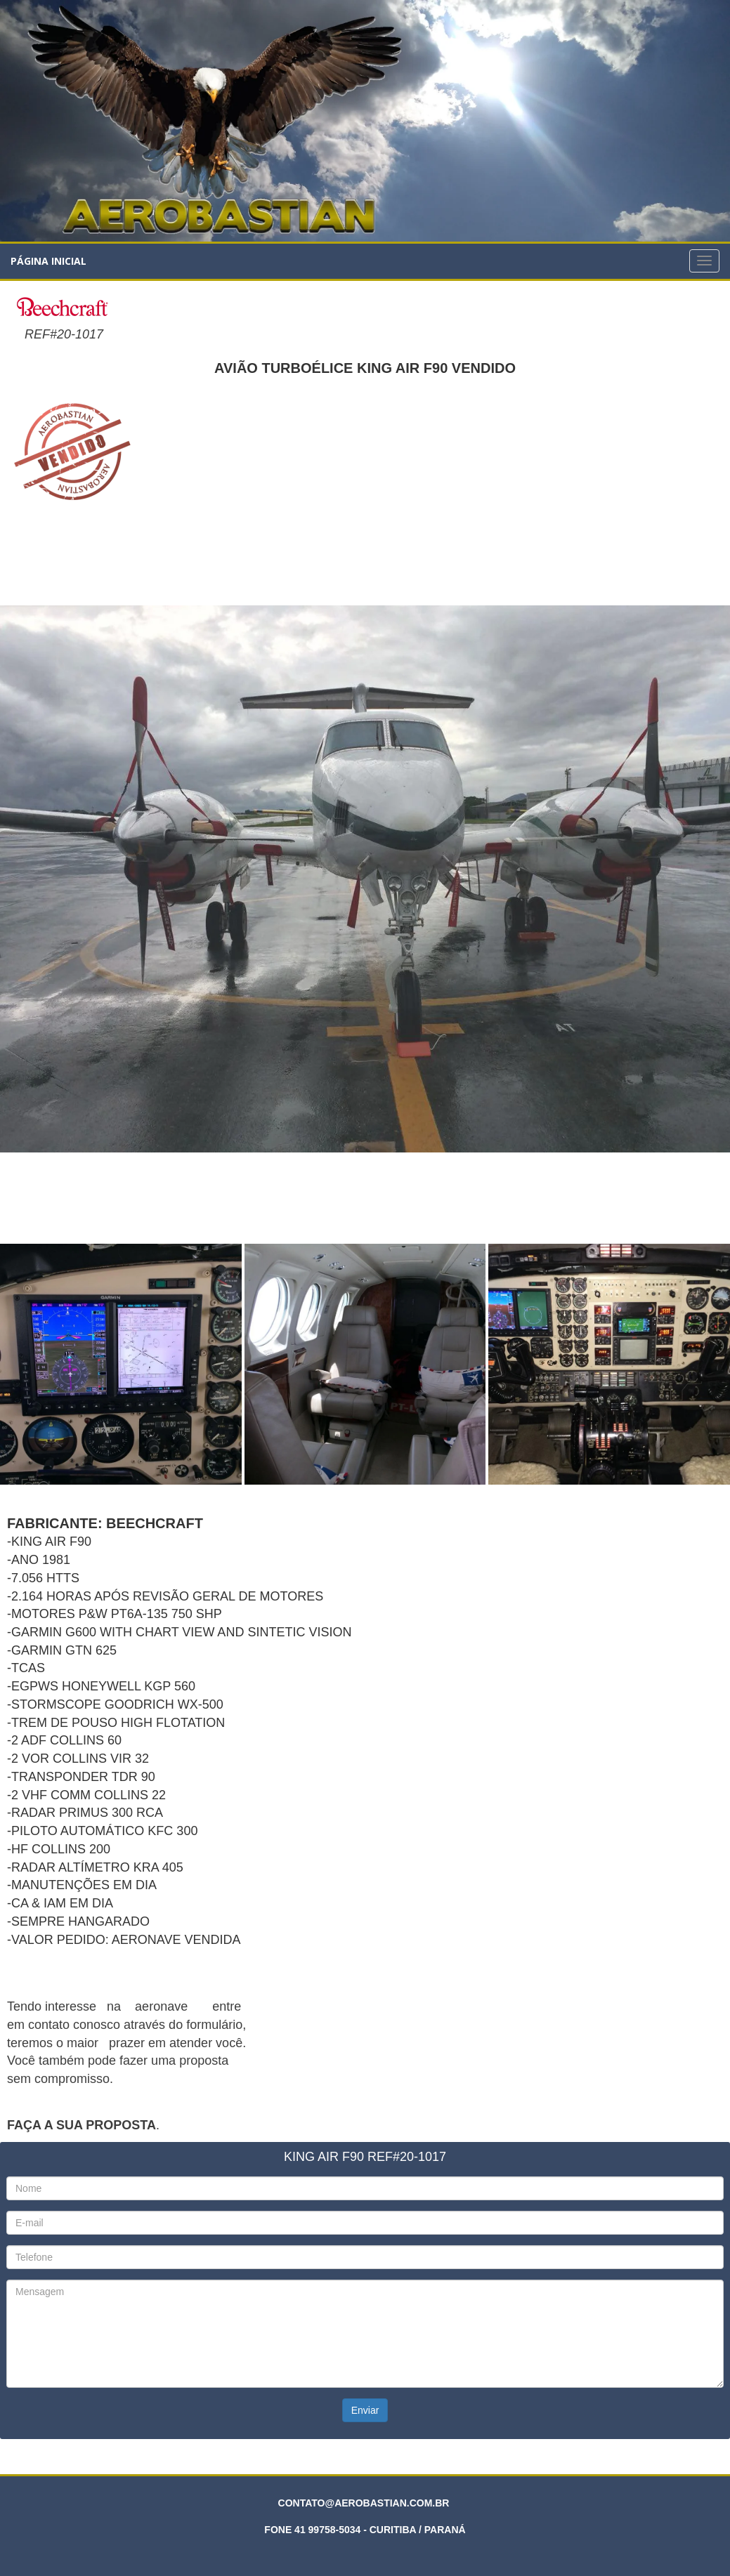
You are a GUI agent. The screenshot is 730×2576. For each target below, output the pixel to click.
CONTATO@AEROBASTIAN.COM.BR (364, 2503)
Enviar (365, 2410)
